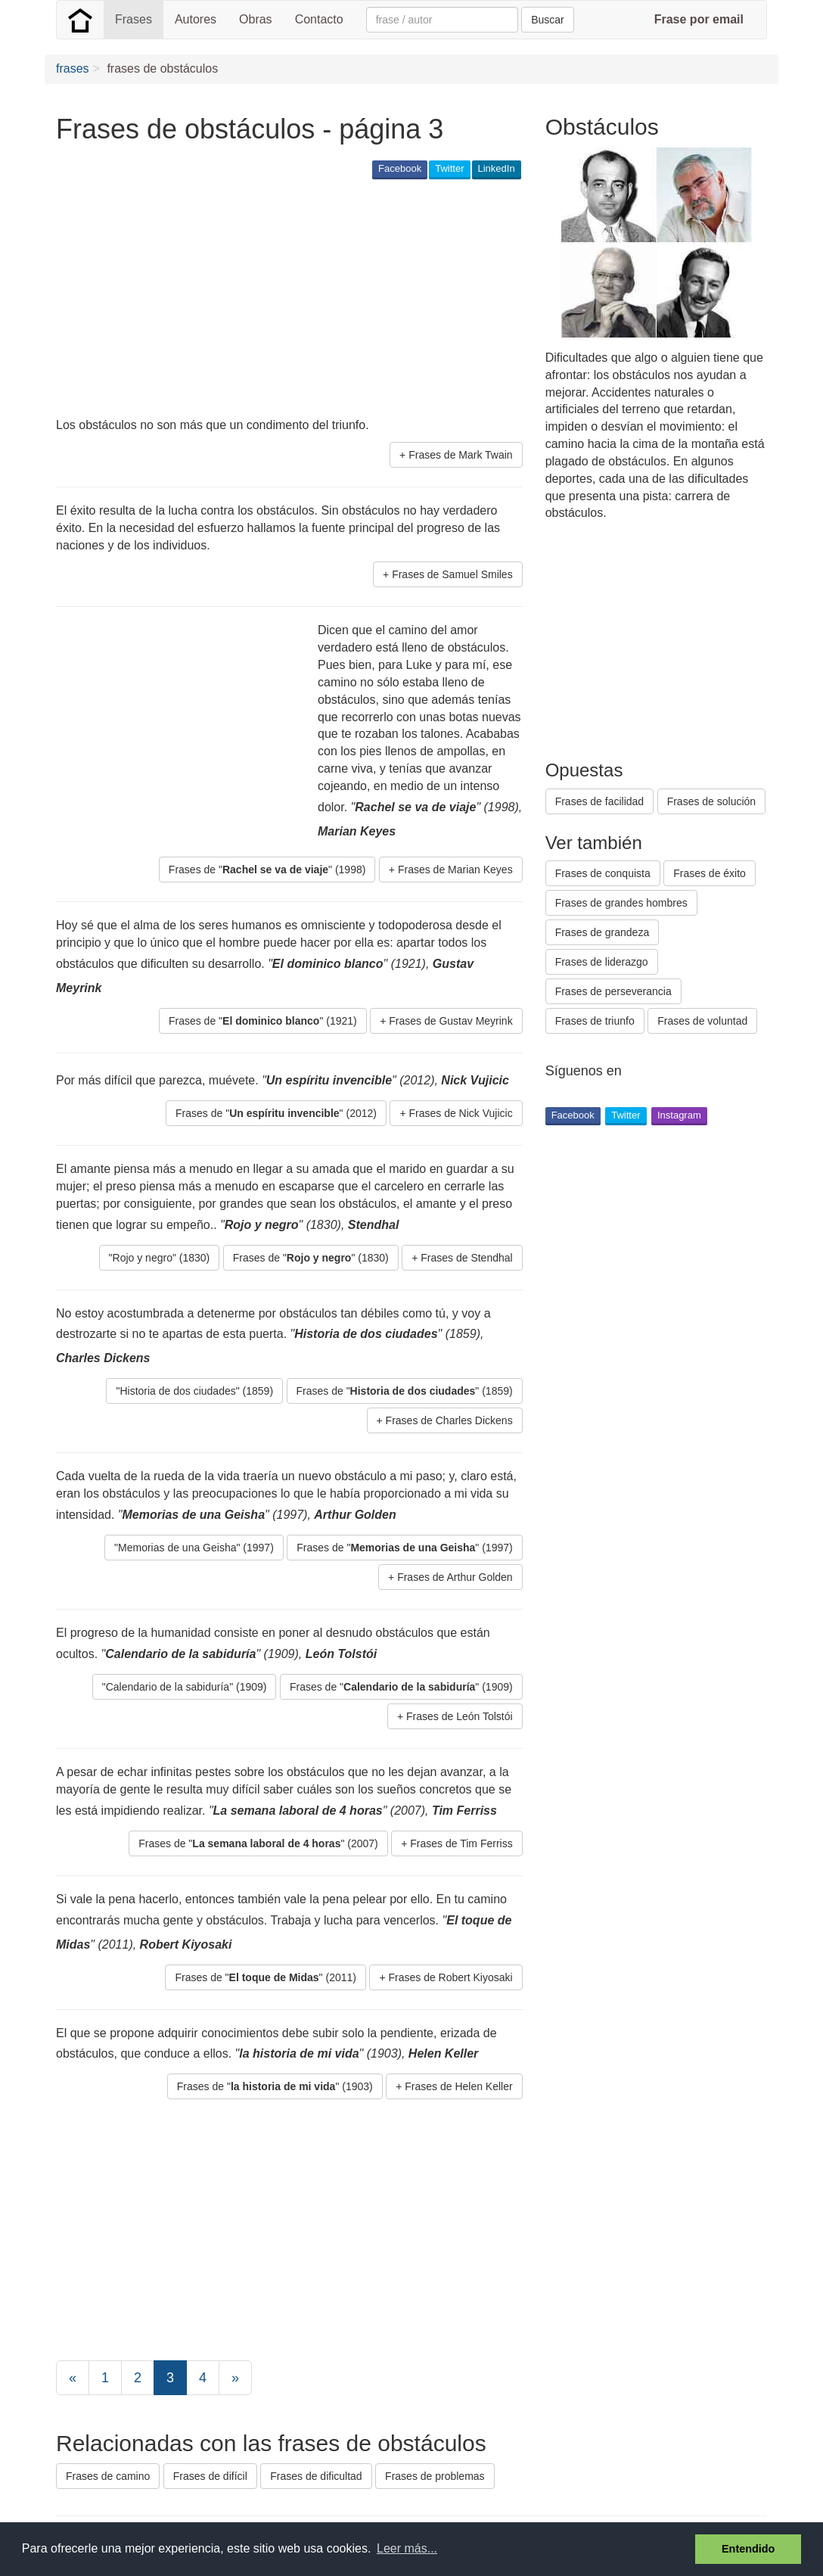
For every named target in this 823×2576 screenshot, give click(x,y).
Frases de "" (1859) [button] (405, 1391)
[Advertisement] (331, 300)
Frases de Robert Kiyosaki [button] (450, 1977)
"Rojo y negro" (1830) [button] (159, 1258)
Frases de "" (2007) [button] (258, 1843)
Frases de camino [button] (108, 2476)
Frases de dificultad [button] (316, 2476)
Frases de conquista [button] (603, 873)
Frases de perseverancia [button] (613, 991)
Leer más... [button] (407, 2548)
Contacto (319, 19)
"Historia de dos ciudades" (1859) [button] (194, 1391)
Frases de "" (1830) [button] (311, 1258)
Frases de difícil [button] (210, 2476)
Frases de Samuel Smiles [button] (452, 574)
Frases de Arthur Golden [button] (455, 1577)
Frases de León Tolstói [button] (459, 1716)
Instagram (679, 1115)
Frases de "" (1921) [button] (263, 1021)
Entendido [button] (748, 2549)
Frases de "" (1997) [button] (404, 1548)
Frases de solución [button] (711, 801)
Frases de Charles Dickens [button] (449, 1420)
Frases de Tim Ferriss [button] (461, 1843)
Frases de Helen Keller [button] (458, 2086)
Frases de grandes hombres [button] (621, 903)
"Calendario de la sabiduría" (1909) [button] (184, 1687)
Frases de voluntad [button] (702, 1021)
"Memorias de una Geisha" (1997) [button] (194, 1548)
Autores (195, 19)
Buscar (547, 20)
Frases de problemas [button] (435, 2476)
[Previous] (72, 2377)
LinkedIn (496, 168)
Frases (133, 19)
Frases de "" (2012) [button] (276, 1113)
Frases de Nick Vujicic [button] (460, 1113)
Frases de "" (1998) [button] (267, 869)
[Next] (235, 2377)
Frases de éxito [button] (709, 873)
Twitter (449, 168)
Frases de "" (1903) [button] (275, 2086)
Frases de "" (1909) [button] (401, 1687)
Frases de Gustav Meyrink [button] (450, 1021)
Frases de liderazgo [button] (601, 962)
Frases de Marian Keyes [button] (455, 869)
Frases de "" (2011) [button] (265, 1977)
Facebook (399, 168)
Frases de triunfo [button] (595, 1021)
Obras (255, 19)
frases (72, 68)
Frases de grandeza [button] (602, 932)
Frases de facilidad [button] (599, 801)
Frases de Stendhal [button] (466, 1258)
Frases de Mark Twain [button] (460, 455)
